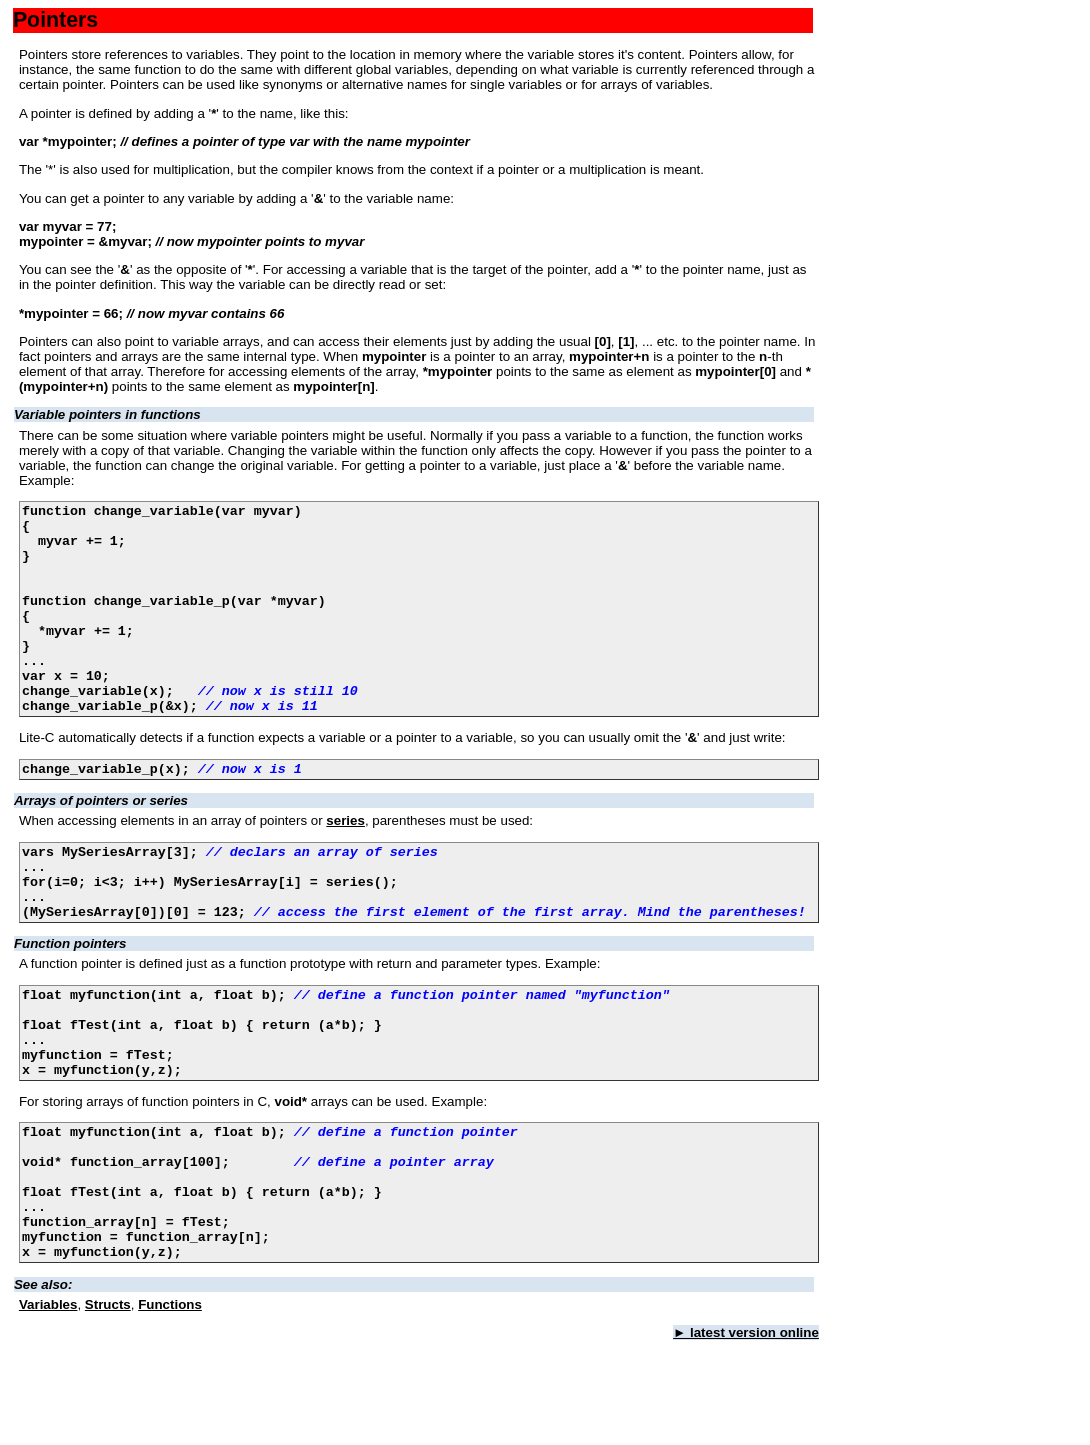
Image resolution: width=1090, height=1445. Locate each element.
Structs (108, 1409)
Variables (48, 1409)
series (345, 865)
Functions (170, 1409)
